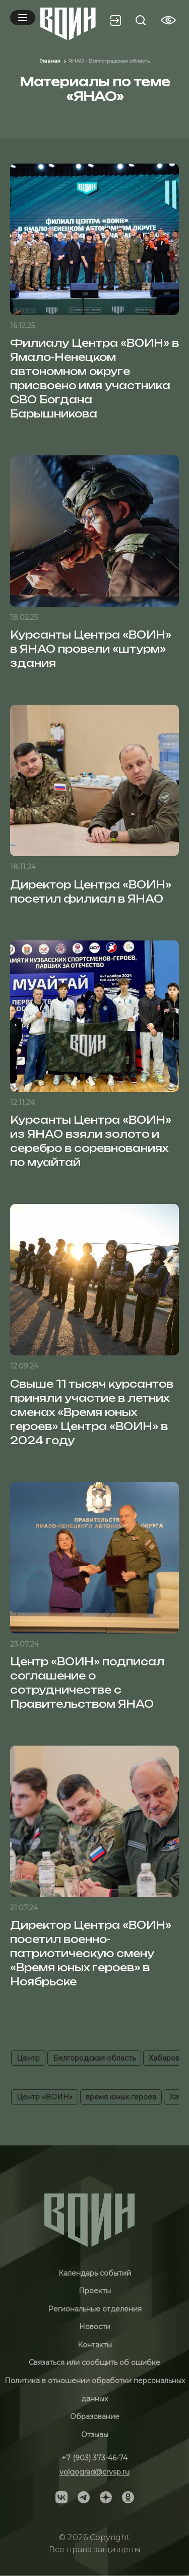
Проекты (95, 2290)
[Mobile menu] (22, 17)
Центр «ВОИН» (45, 2096)
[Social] (61, 2496)
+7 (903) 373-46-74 (94, 2457)
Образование (94, 2416)
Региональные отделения (95, 2309)
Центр (28, 2058)
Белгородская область (94, 2058)
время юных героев (121, 2096)
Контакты (95, 2344)
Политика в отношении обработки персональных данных (95, 2389)
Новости (94, 2326)
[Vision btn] (168, 20)
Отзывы (94, 2434)
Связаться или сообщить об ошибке (94, 2362)
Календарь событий (94, 2273)
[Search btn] (141, 20)
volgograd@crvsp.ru (94, 2472)
